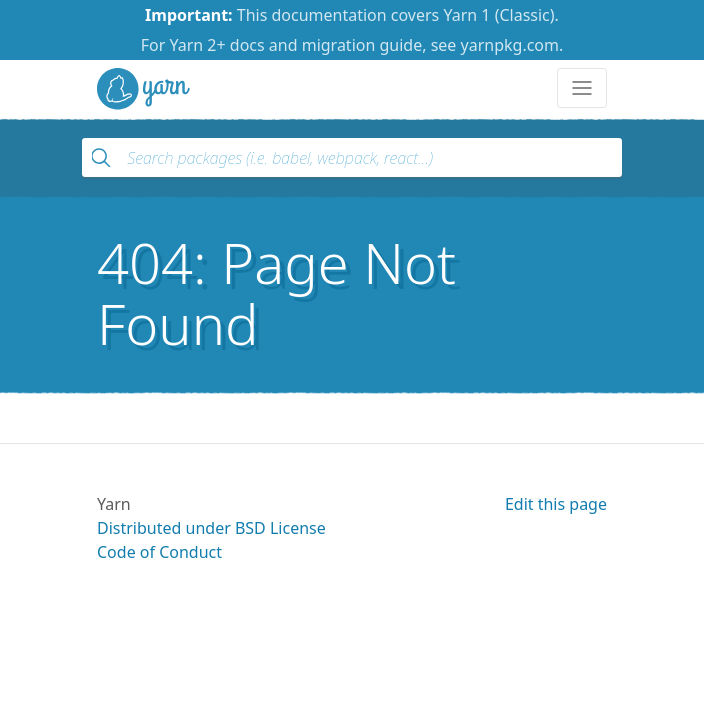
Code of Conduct (159, 552)
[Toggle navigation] (582, 88)
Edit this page (556, 504)
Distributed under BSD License (211, 528)
